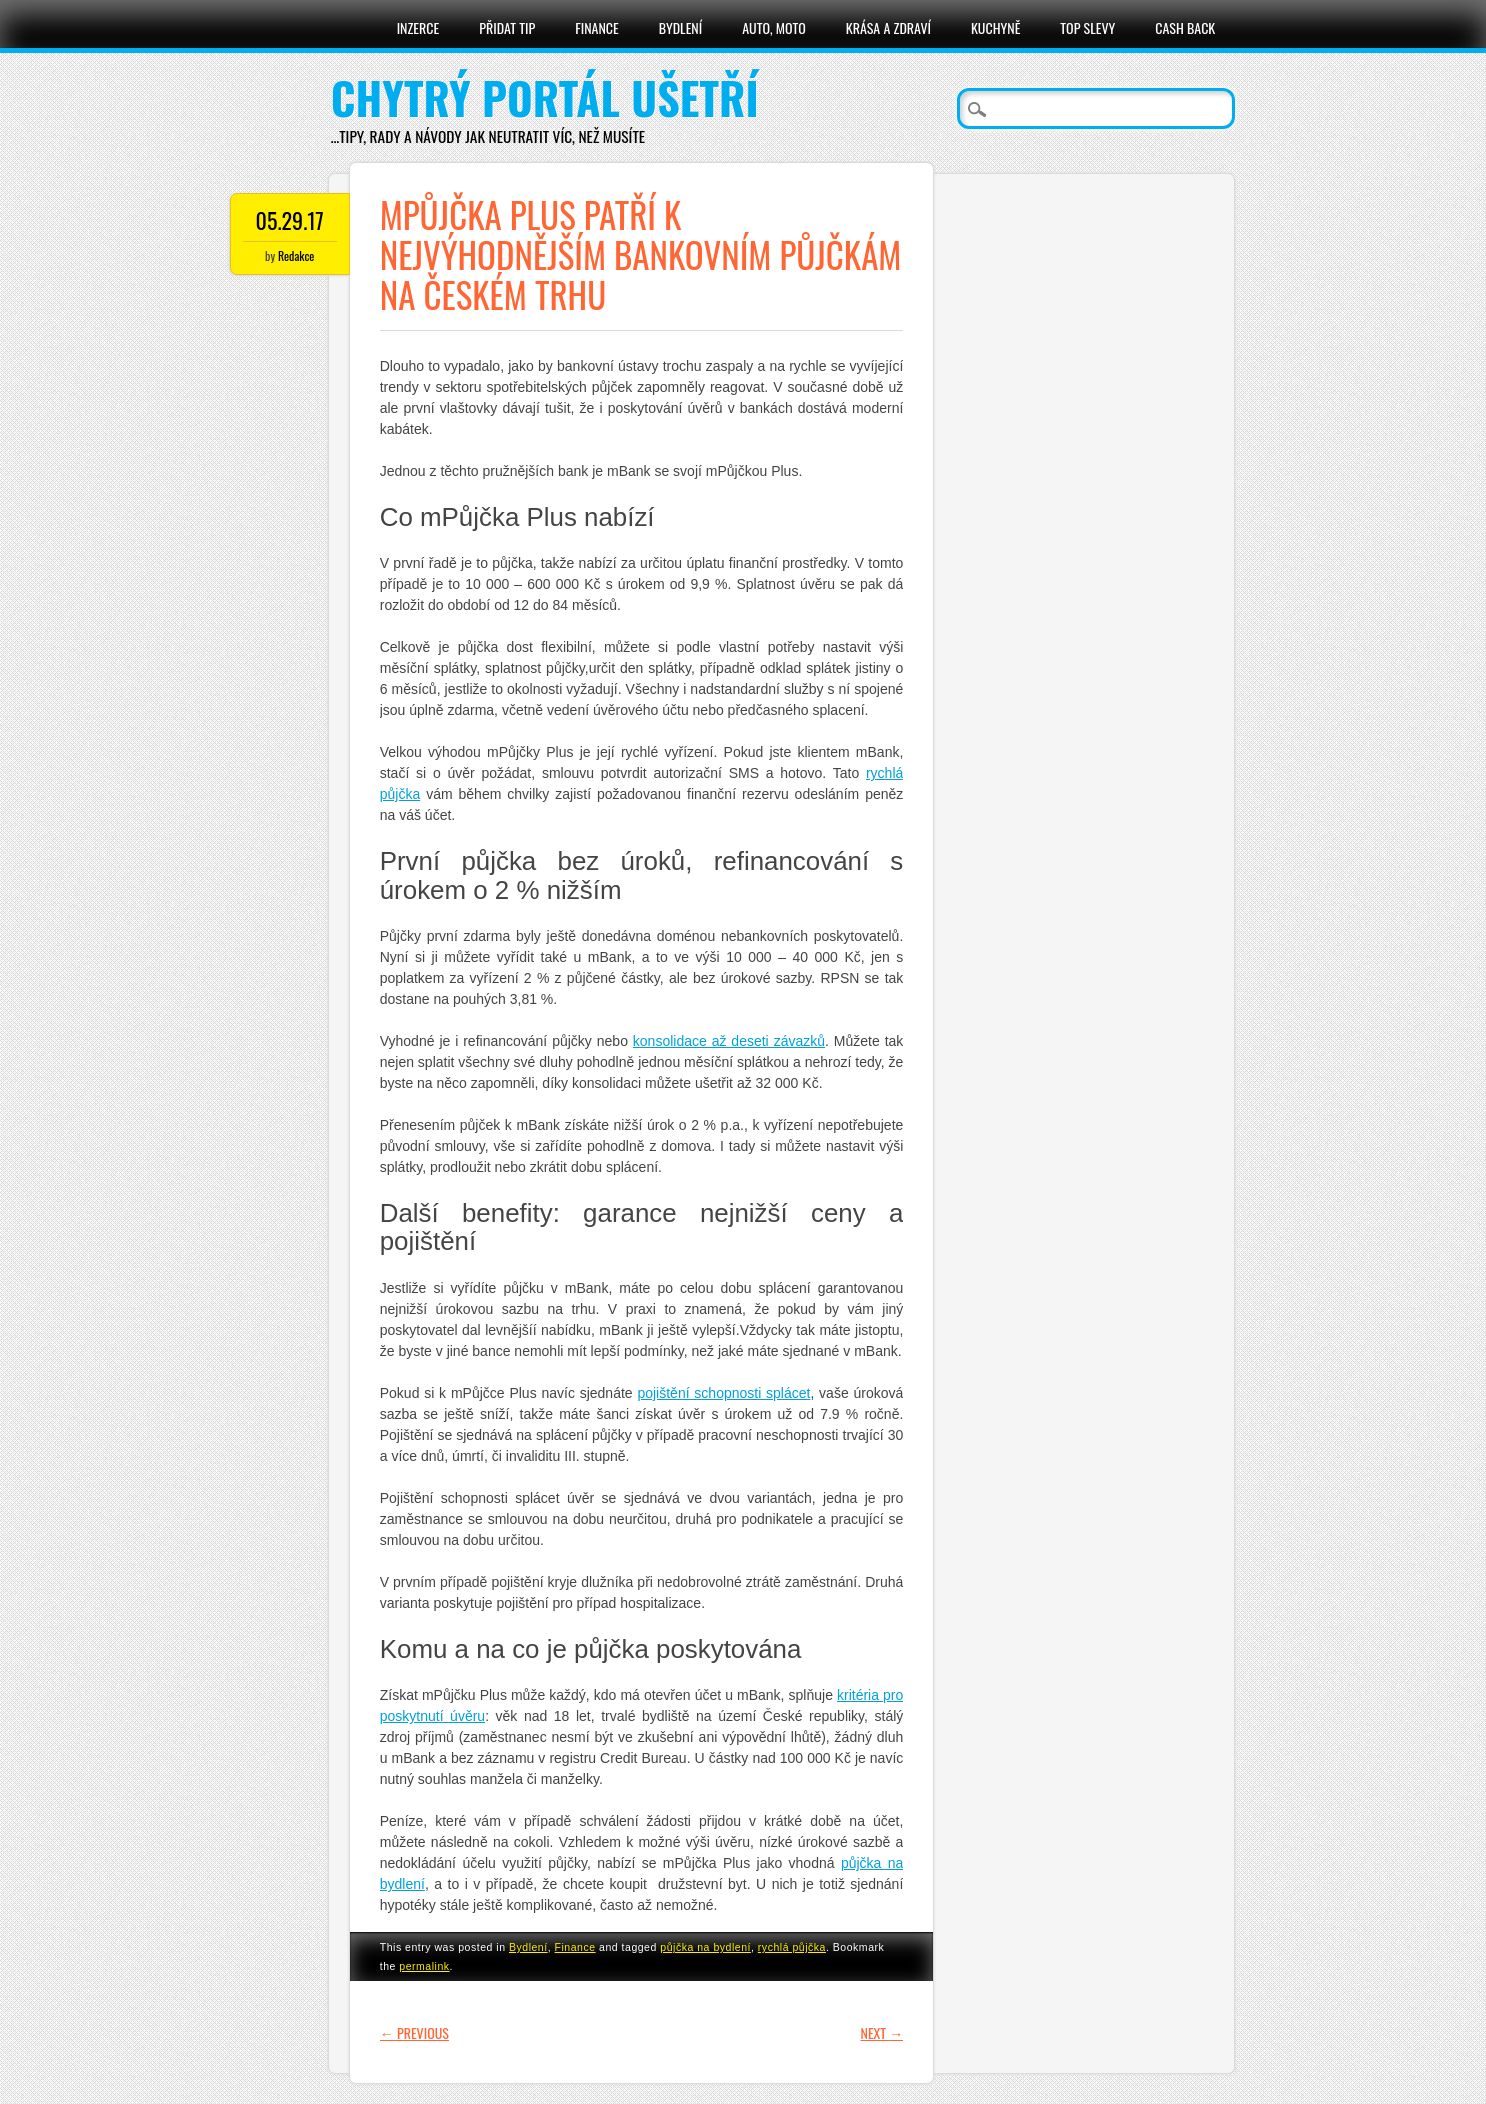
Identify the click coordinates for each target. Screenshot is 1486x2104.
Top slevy (1087, 27)
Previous (414, 2032)
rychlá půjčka (792, 1947)
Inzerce (418, 27)
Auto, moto (774, 27)
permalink (424, 1966)
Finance (597, 27)
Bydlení (680, 27)
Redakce (296, 255)
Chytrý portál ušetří (545, 97)
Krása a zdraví (888, 27)
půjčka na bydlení (705, 1947)
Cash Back (1185, 27)
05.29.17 (290, 220)
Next (881, 2032)
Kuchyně (995, 27)
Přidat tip (507, 27)
